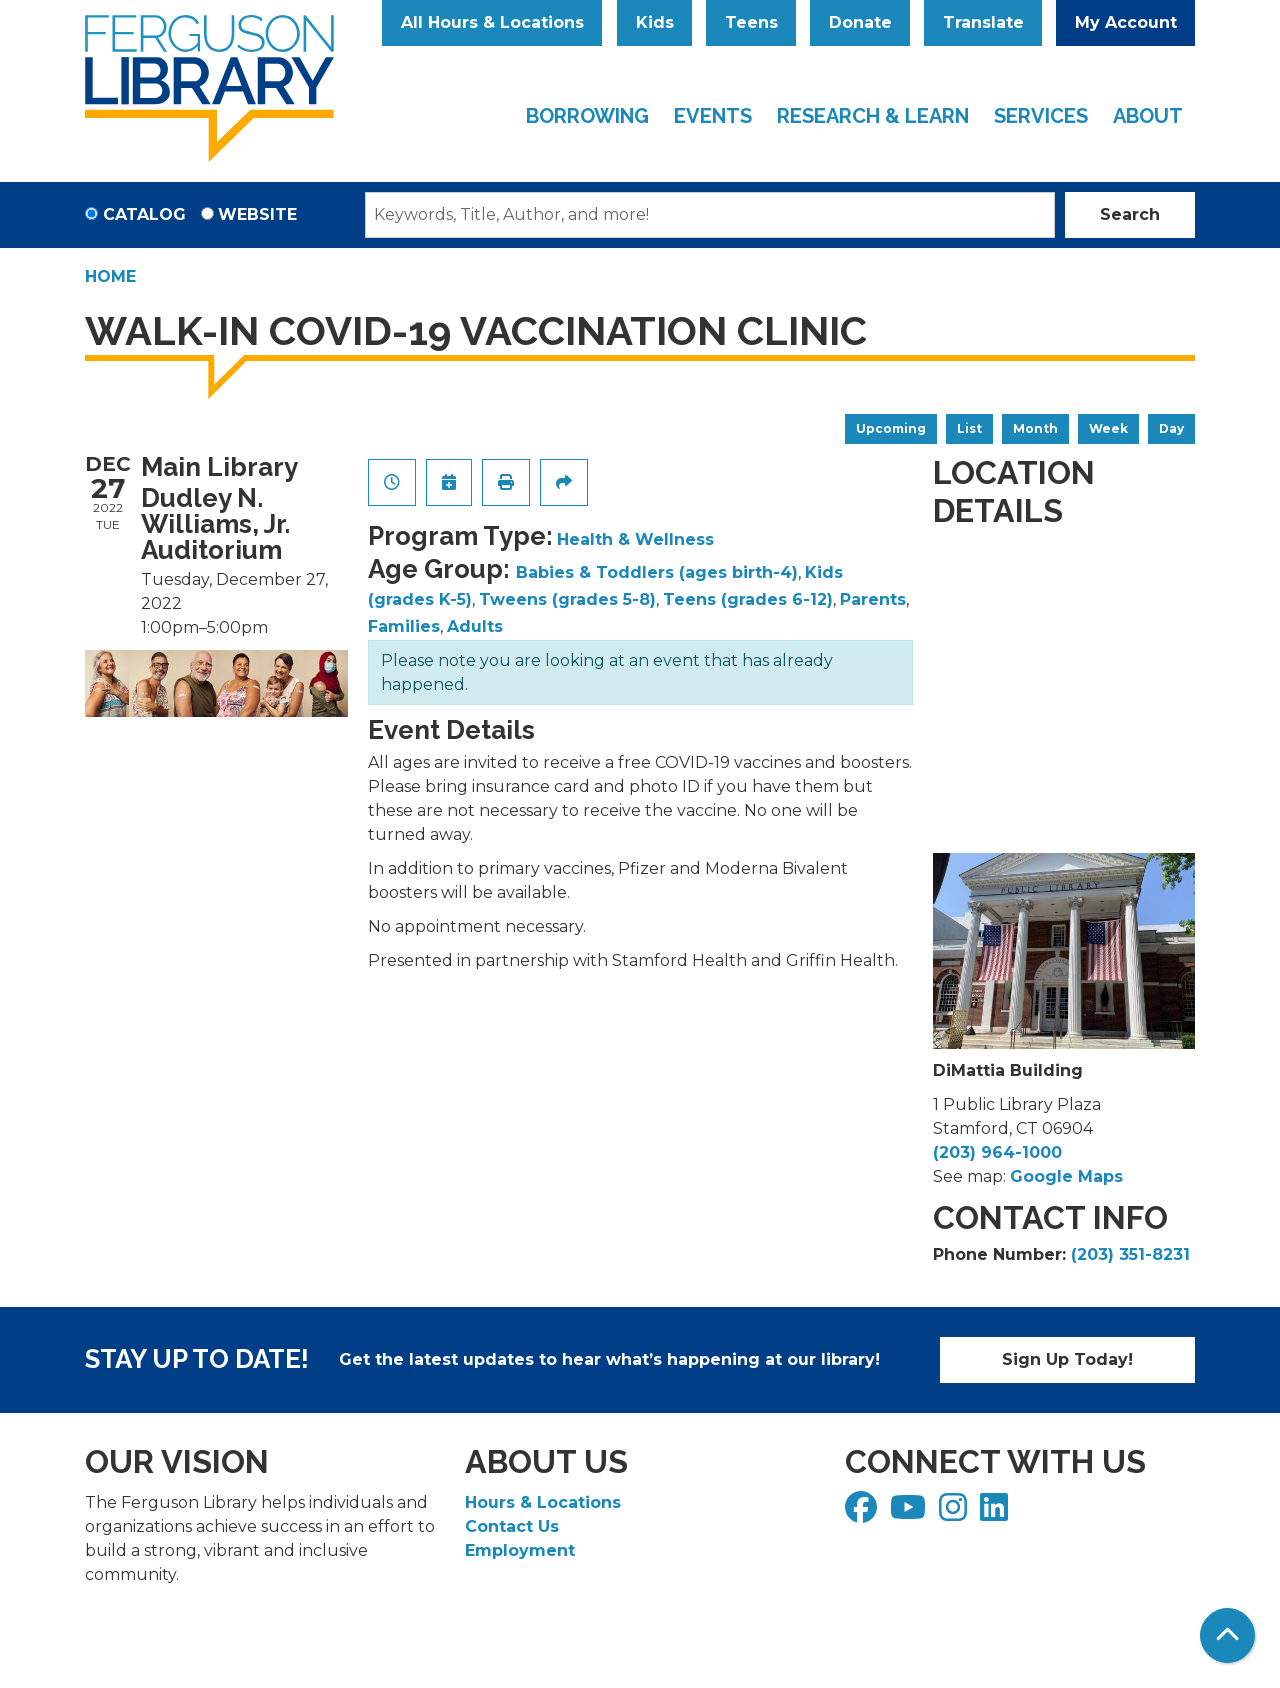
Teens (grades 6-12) (748, 599)
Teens (751, 22)
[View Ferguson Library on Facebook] (863, 1513)
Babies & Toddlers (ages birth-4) (657, 572)
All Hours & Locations (492, 22)
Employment (520, 1550)
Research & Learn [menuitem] (873, 116)
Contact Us (512, 1526)
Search (1130, 214)
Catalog (144, 214)
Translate (983, 22)
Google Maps (1066, 1176)
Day (1171, 428)
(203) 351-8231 (1130, 1254)
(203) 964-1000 (997, 1152)
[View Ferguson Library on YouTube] (910, 1513)
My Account (1126, 22)
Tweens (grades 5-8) (567, 599)
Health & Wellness (635, 539)
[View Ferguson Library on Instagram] (955, 1513)
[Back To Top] (1227, 1635)
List (969, 428)
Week (1108, 428)
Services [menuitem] (1041, 116)
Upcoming (891, 428)
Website (257, 214)
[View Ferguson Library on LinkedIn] (996, 1513)
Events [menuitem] (713, 116)
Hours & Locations (543, 1502)
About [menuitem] (1148, 116)
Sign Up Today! (1067, 1359)
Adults (475, 626)
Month (1035, 428)
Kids (655, 22)
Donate (860, 22)
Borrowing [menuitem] (587, 116)
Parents (873, 599)
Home (110, 276)
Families (404, 626)
